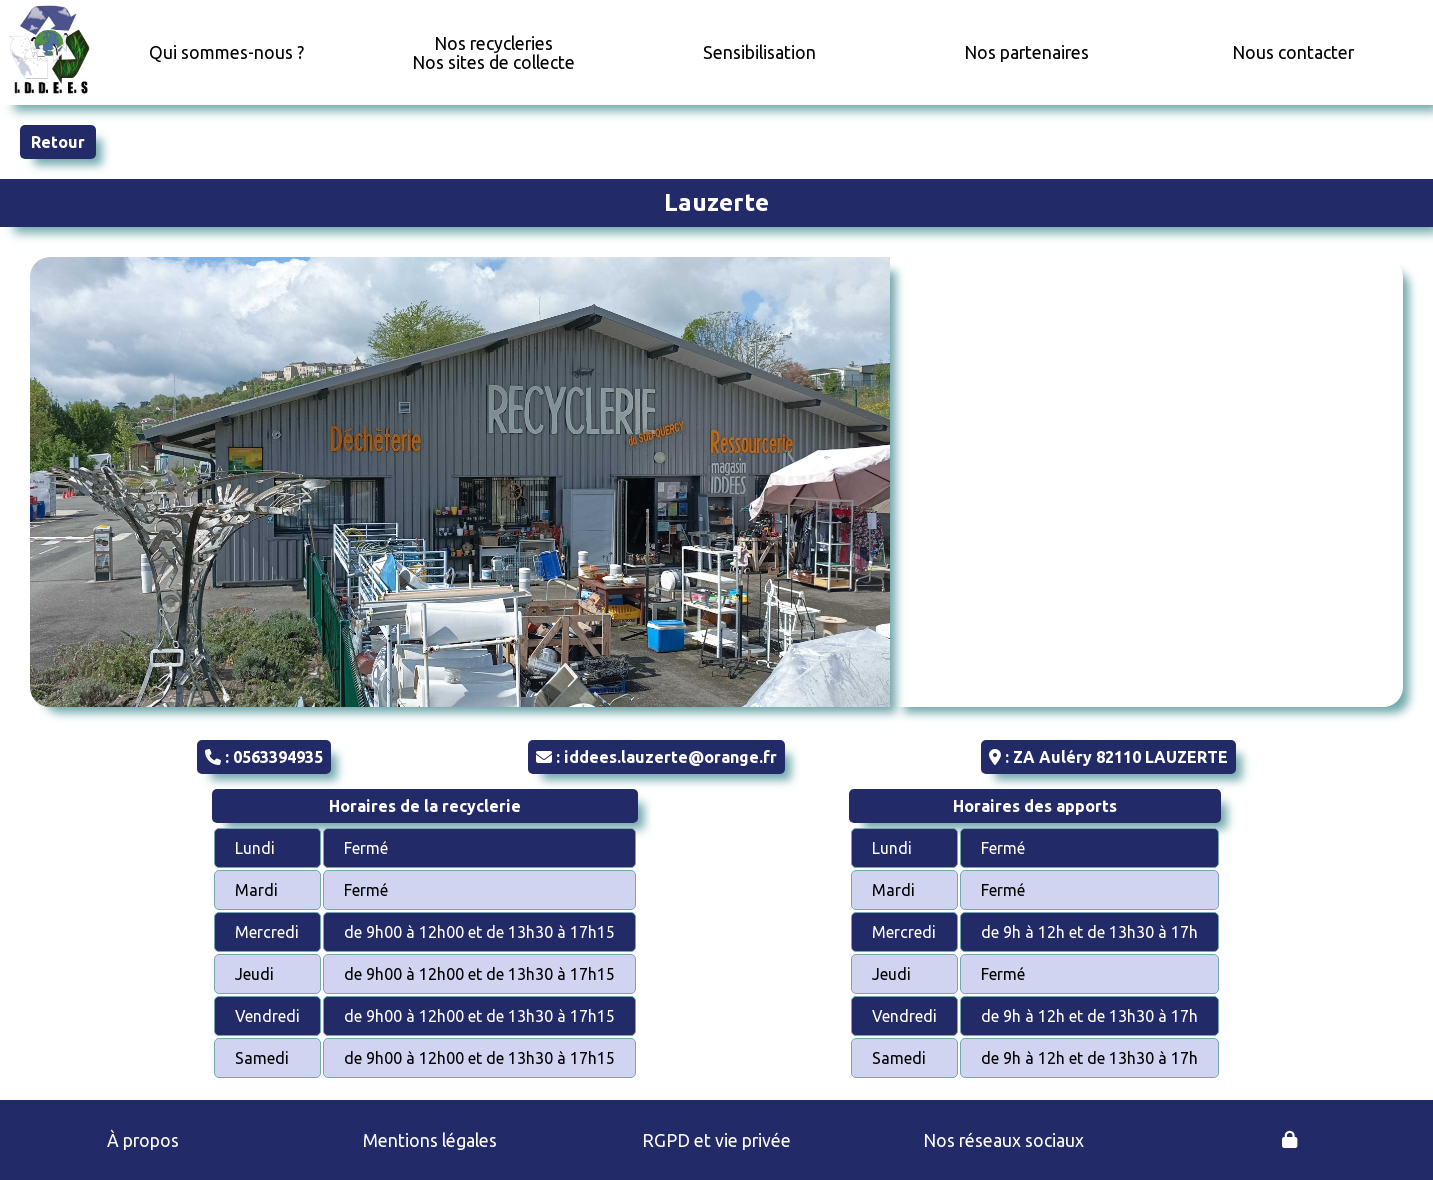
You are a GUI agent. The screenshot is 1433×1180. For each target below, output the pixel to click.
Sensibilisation (759, 52)
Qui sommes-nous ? (226, 52)
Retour (58, 142)
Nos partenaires (1026, 52)
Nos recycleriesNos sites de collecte (493, 53)
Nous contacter (1293, 52)
